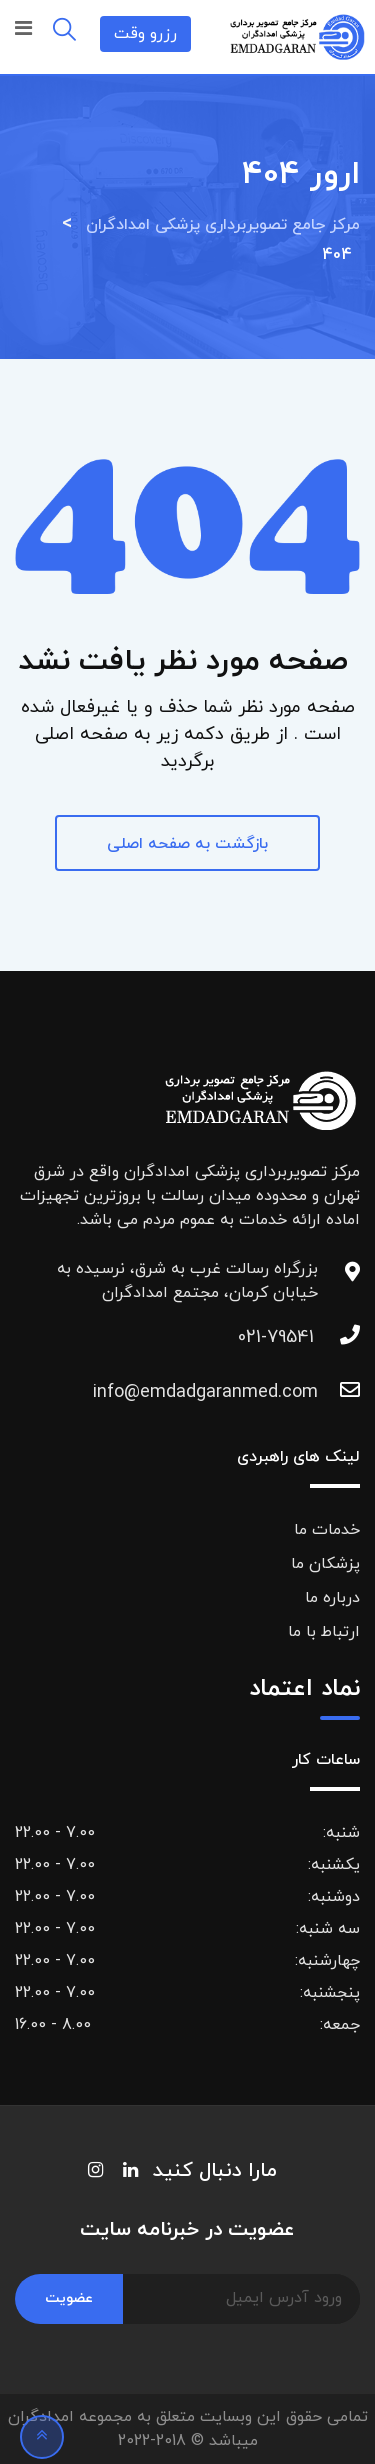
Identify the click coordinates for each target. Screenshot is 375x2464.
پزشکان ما (325, 1564)
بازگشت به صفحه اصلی (187, 844)
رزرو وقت (145, 34)
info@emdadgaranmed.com (275, 1392)
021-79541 (276, 1337)
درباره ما (332, 1598)
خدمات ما (327, 1530)
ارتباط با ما (324, 1632)
